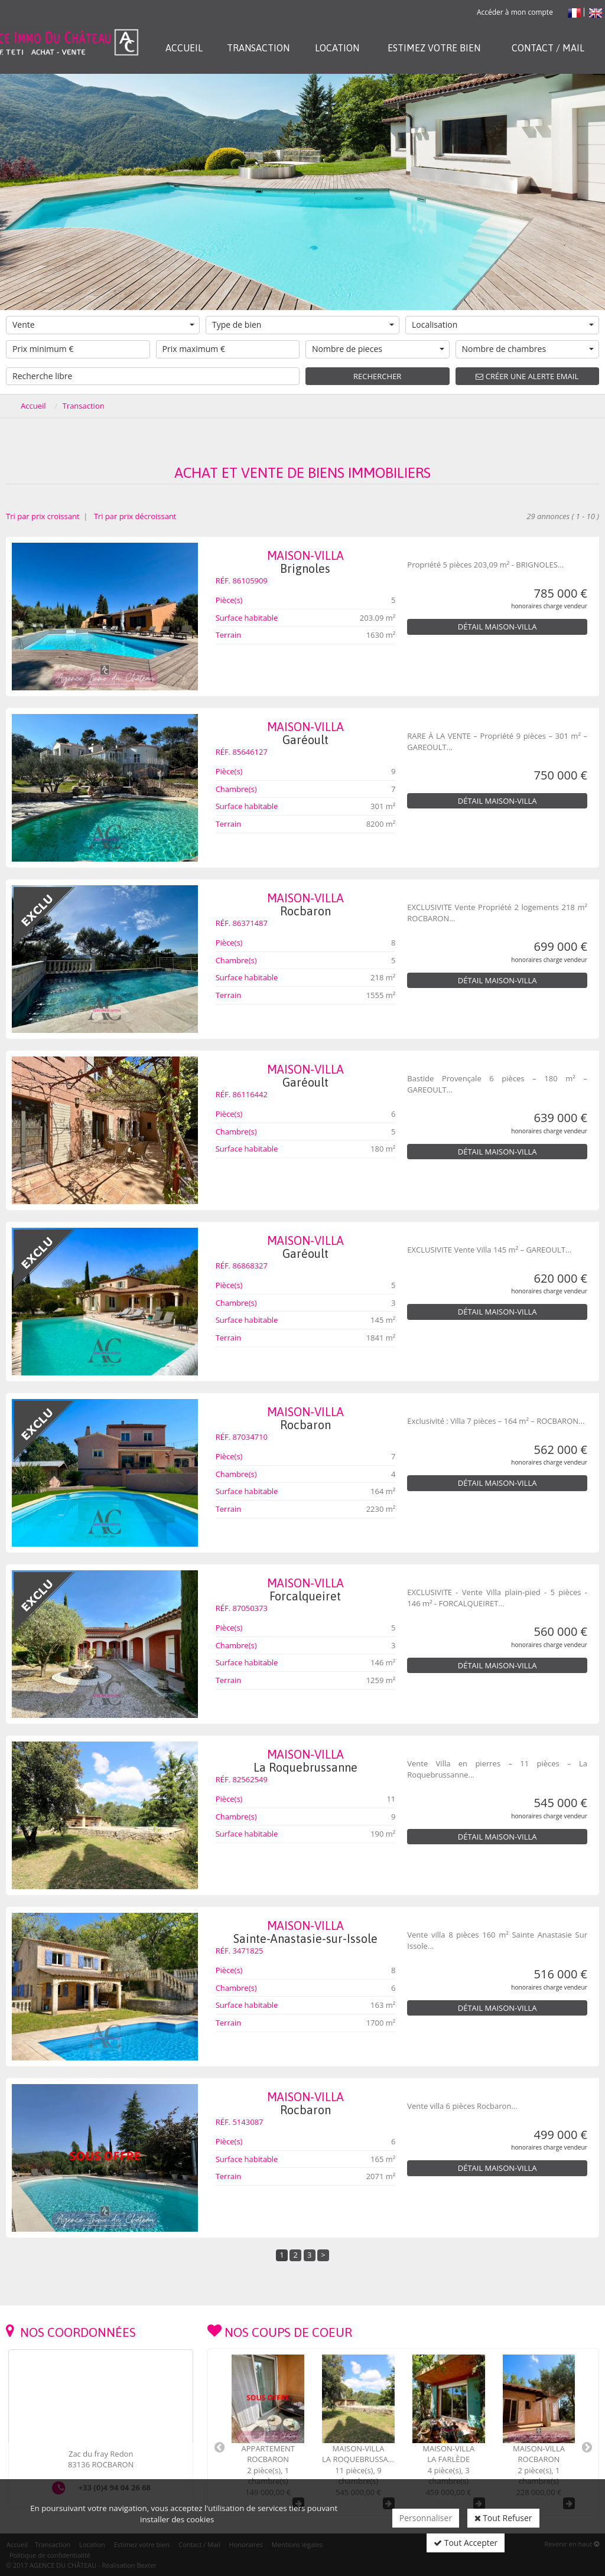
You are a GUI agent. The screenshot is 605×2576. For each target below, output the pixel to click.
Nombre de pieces (378, 348)
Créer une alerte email (527, 376)
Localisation (503, 324)
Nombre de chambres (528, 348)
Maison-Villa (306, 562)
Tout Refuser (503, 2517)
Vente (103, 324)
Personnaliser (425, 2517)
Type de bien (303, 324)
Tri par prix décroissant (134, 516)
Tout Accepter (465, 2542)
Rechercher (377, 376)
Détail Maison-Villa (497, 626)
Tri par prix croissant (44, 516)
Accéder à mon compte (515, 12)
